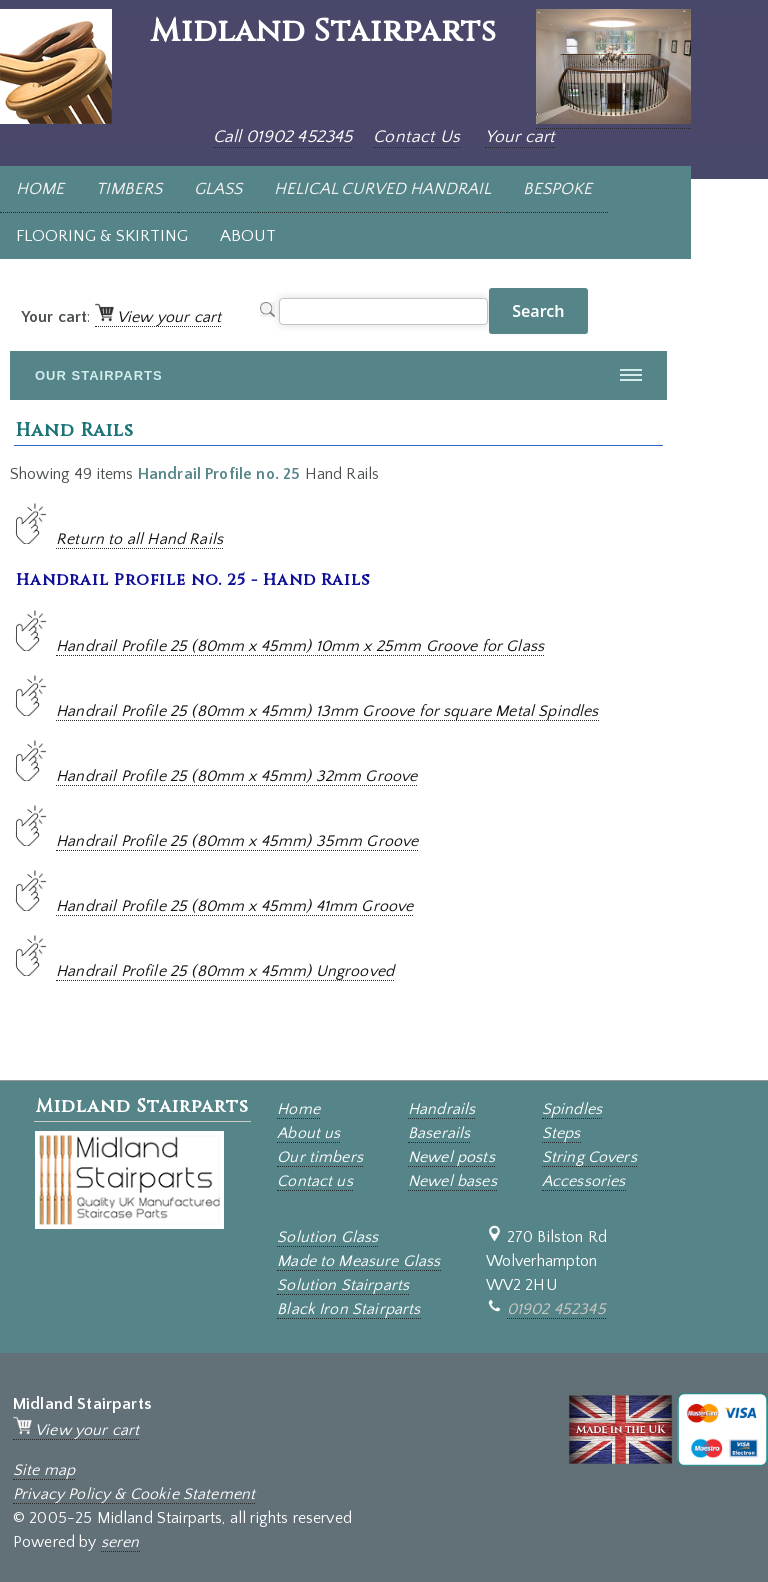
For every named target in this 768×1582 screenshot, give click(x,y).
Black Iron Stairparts (348, 1309)
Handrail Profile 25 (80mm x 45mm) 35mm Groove (237, 841)
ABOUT (248, 236)
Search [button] (538, 311)
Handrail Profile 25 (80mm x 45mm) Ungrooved (225, 971)
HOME (40, 189)
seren (120, 1542)
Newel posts (451, 1157)
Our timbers (320, 1157)
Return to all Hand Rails (139, 539)
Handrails (441, 1109)
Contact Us (416, 137)
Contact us (315, 1181)
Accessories (584, 1181)
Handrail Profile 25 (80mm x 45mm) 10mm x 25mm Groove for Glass (300, 646)
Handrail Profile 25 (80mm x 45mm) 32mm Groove (236, 776)
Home (298, 1109)
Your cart (520, 137)
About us (308, 1133)
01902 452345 (556, 1309)
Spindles (572, 1109)
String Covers (589, 1157)
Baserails (439, 1133)
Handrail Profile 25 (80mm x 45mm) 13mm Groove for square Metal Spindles (327, 711)
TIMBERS (129, 189)
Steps (561, 1133)
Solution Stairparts (343, 1285)
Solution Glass (327, 1237)
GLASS (218, 189)
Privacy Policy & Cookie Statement (134, 1494)
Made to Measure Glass (358, 1261)
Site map (44, 1470)
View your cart (158, 317)
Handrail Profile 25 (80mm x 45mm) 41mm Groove (234, 906)
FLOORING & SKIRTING (102, 236)
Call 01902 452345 (283, 137)
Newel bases (452, 1181)
